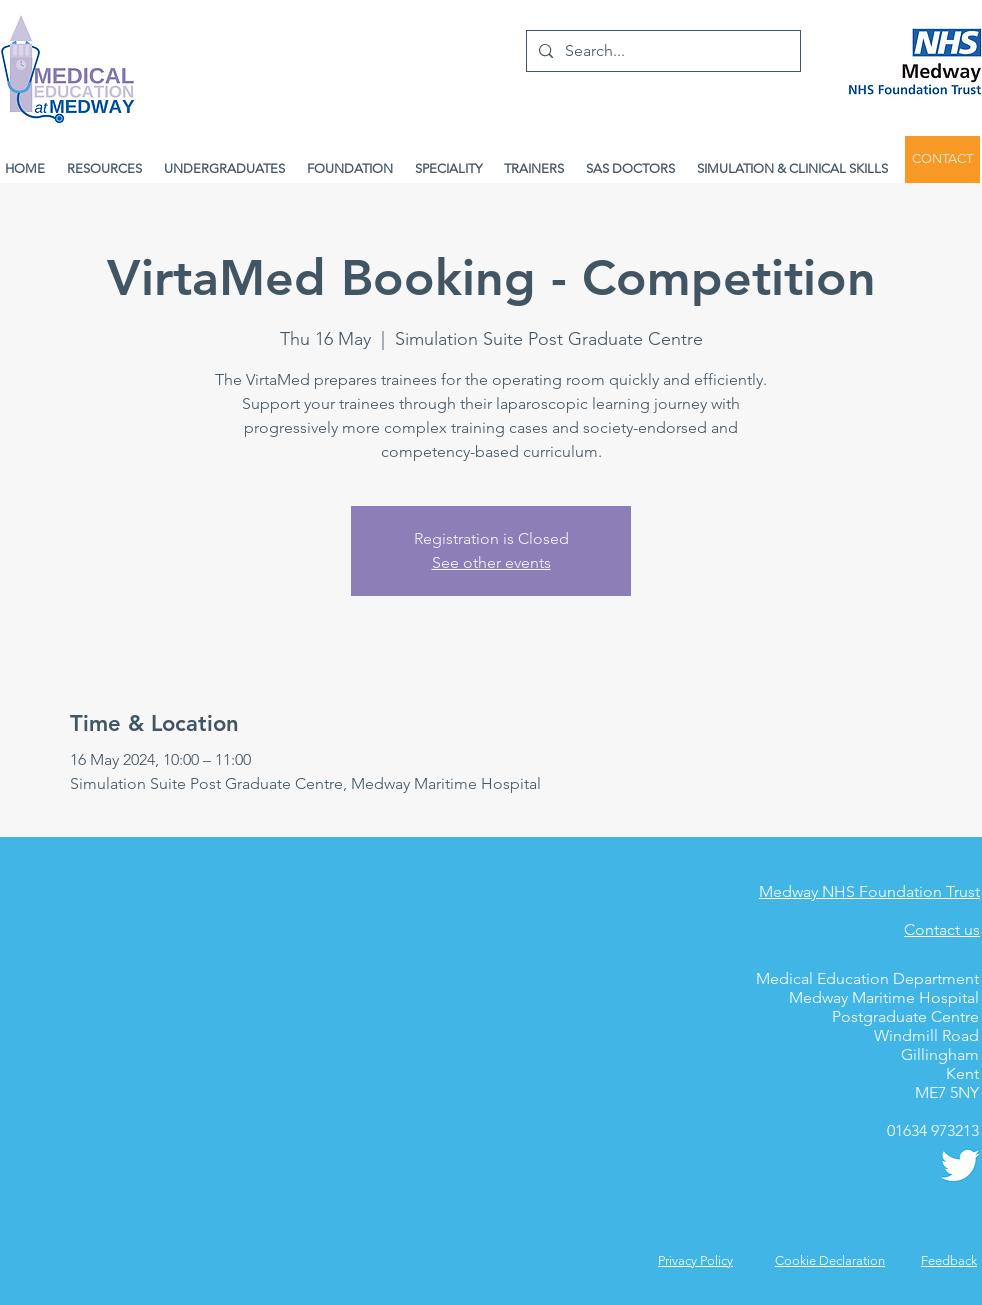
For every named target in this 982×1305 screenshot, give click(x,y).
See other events (491, 562)
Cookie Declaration (830, 1260)
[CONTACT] (942, 159)
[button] (949, 1260)
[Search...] (661, 51)
